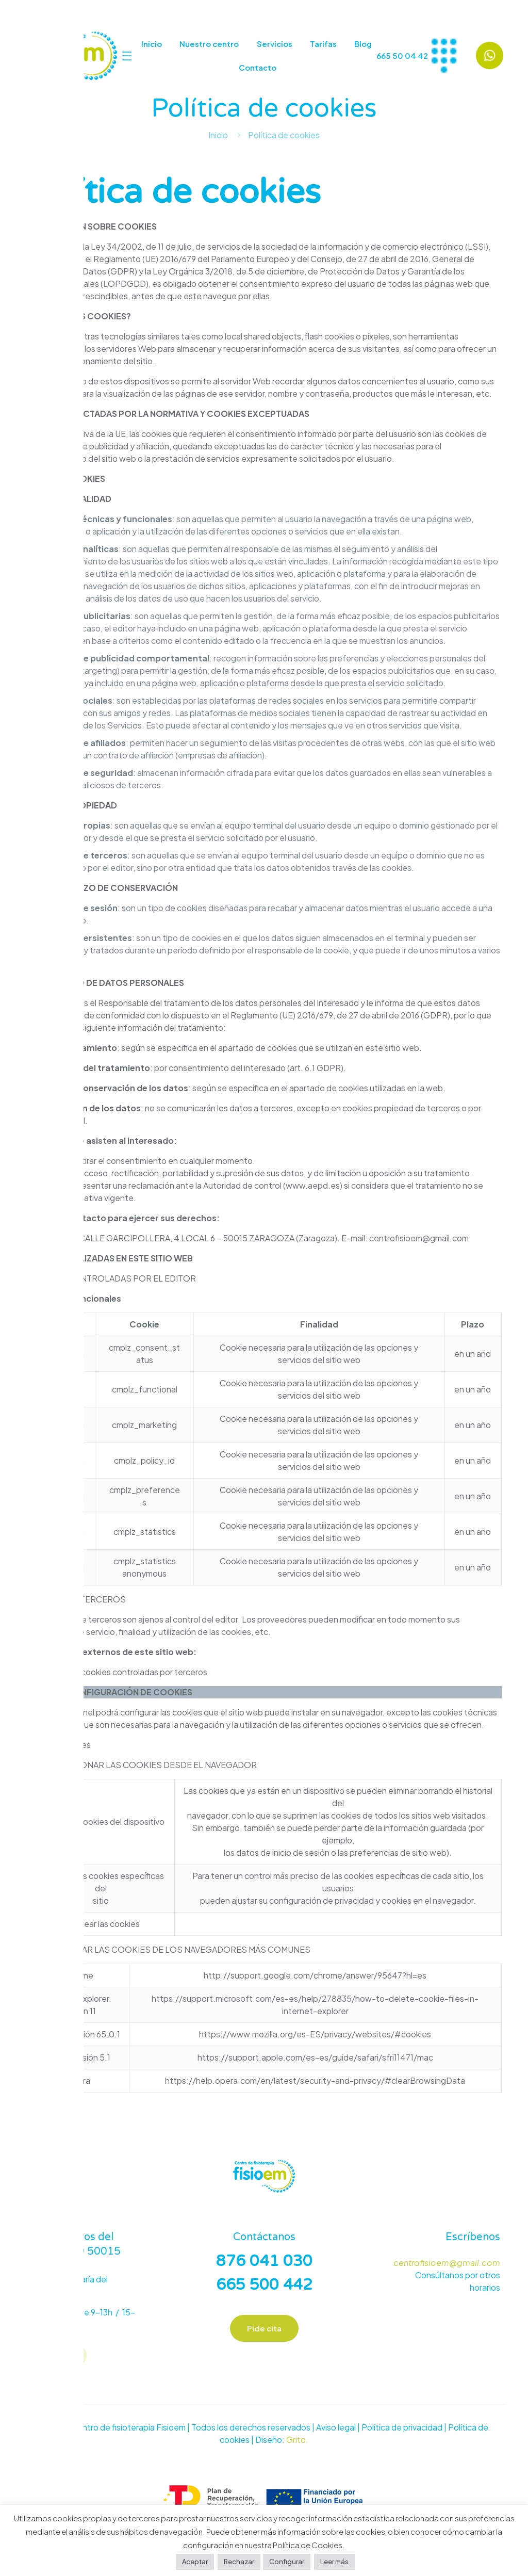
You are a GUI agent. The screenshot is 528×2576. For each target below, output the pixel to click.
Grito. (297, 2441)
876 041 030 (264, 2261)
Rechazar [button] (239, 2561)
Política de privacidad (401, 2428)
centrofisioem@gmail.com (446, 2262)
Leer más (334, 2561)
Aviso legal (336, 2428)
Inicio (218, 134)
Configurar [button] (286, 2561)
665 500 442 (264, 2284)
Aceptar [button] (195, 2561)
